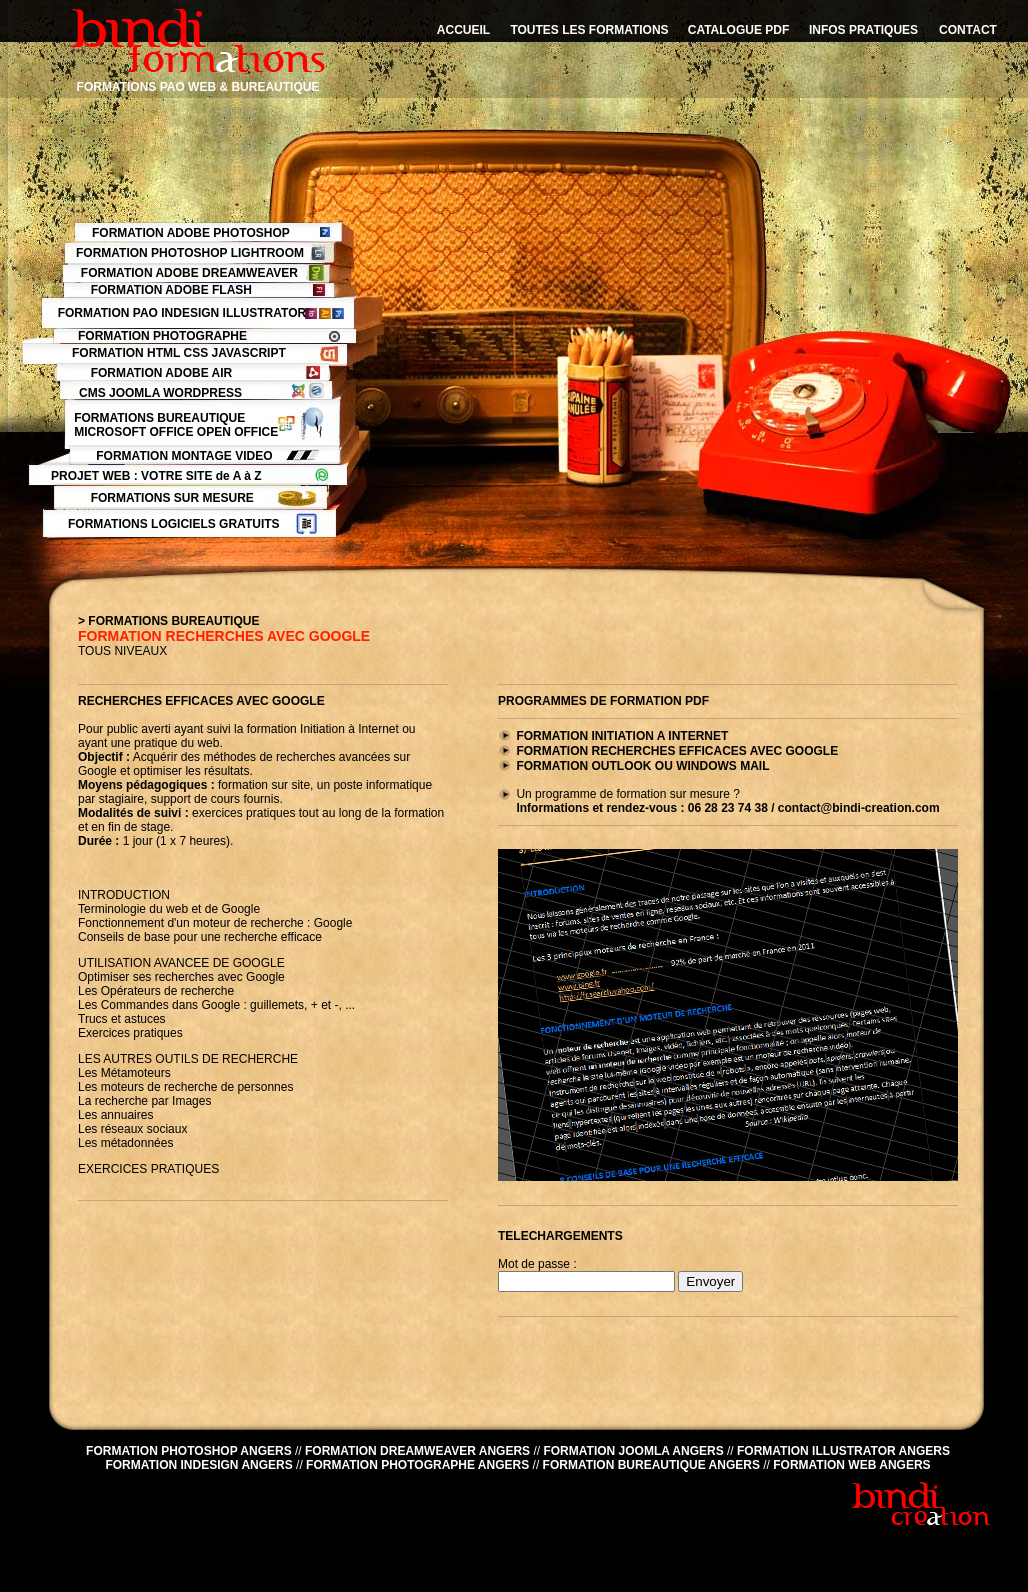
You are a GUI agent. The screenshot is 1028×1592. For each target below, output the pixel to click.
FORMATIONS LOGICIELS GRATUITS (174, 524)
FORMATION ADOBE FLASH (171, 290)
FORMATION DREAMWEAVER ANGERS (417, 1451)
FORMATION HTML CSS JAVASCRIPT (179, 353)
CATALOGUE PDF (739, 30)
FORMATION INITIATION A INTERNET (622, 736)
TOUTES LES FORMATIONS (589, 30)
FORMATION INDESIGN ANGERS (198, 1465)
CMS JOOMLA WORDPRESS (160, 393)
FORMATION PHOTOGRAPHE (162, 336)
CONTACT (968, 30)
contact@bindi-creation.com (859, 808)
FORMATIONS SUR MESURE (172, 498)
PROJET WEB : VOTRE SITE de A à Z (156, 476)
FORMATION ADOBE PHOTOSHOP (191, 233)
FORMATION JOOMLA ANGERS (633, 1451)
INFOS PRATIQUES (863, 30)
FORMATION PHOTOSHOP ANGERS (189, 1451)
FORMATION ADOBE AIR (162, 373)
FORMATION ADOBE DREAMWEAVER (189, 273)
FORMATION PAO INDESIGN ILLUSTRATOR (182, 313)
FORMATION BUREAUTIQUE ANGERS (651, 1465)
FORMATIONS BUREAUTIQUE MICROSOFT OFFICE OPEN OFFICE (176, 425)
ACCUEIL (463, 30)
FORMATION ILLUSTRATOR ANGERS (843, 1451)
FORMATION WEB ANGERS (851, 1465)
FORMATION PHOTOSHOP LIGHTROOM (190, 253)
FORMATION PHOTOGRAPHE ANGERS (417, 1465)
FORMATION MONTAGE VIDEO (184, 456)
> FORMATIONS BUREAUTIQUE (168, 621)
